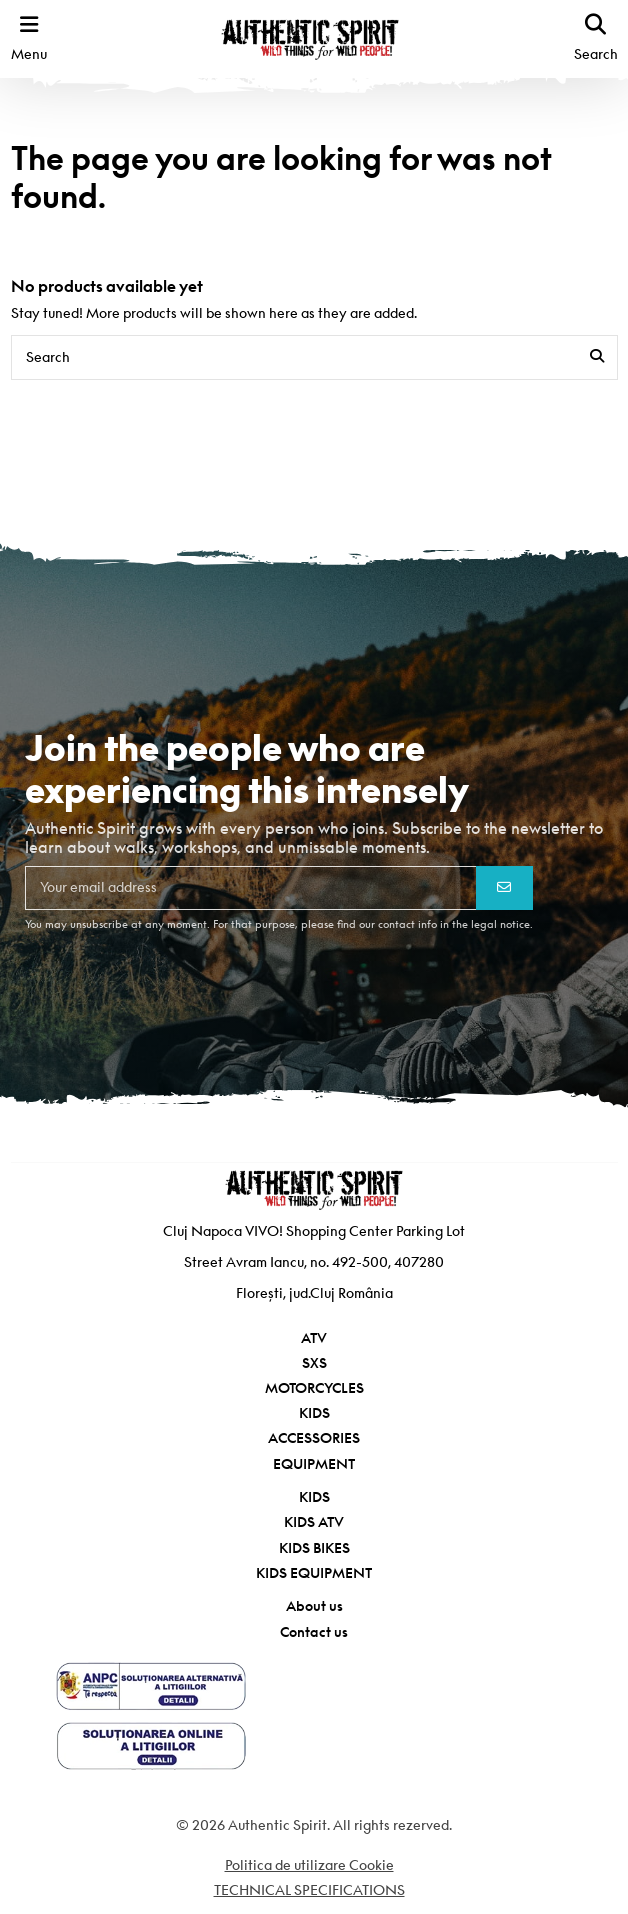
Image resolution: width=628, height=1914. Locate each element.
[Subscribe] (504, 888)
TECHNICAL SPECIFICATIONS (309, 1890)
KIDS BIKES (314, 1548)
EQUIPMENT (314, 1464)
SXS (314, 1363)
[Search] (597, 357)
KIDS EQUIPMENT (314, 1573)
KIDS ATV (314, 1522)
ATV (314, 1338)
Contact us (314, 1632)
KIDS (314, 1413)
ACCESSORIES (314, 1438)
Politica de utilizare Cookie (309, 1865)
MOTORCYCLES (314, 1388)
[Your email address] (251, 888)
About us (314, 1606)
